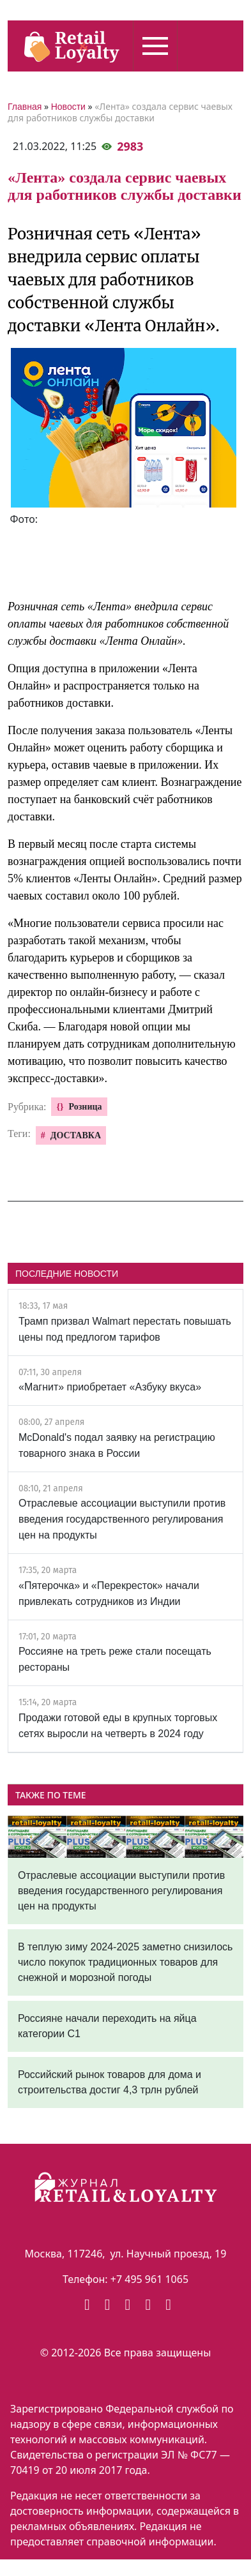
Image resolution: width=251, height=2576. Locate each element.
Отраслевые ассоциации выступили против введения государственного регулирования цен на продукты (122, 1519)
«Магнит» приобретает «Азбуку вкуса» (110, 1387)
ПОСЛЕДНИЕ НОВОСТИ (66, 1274)
